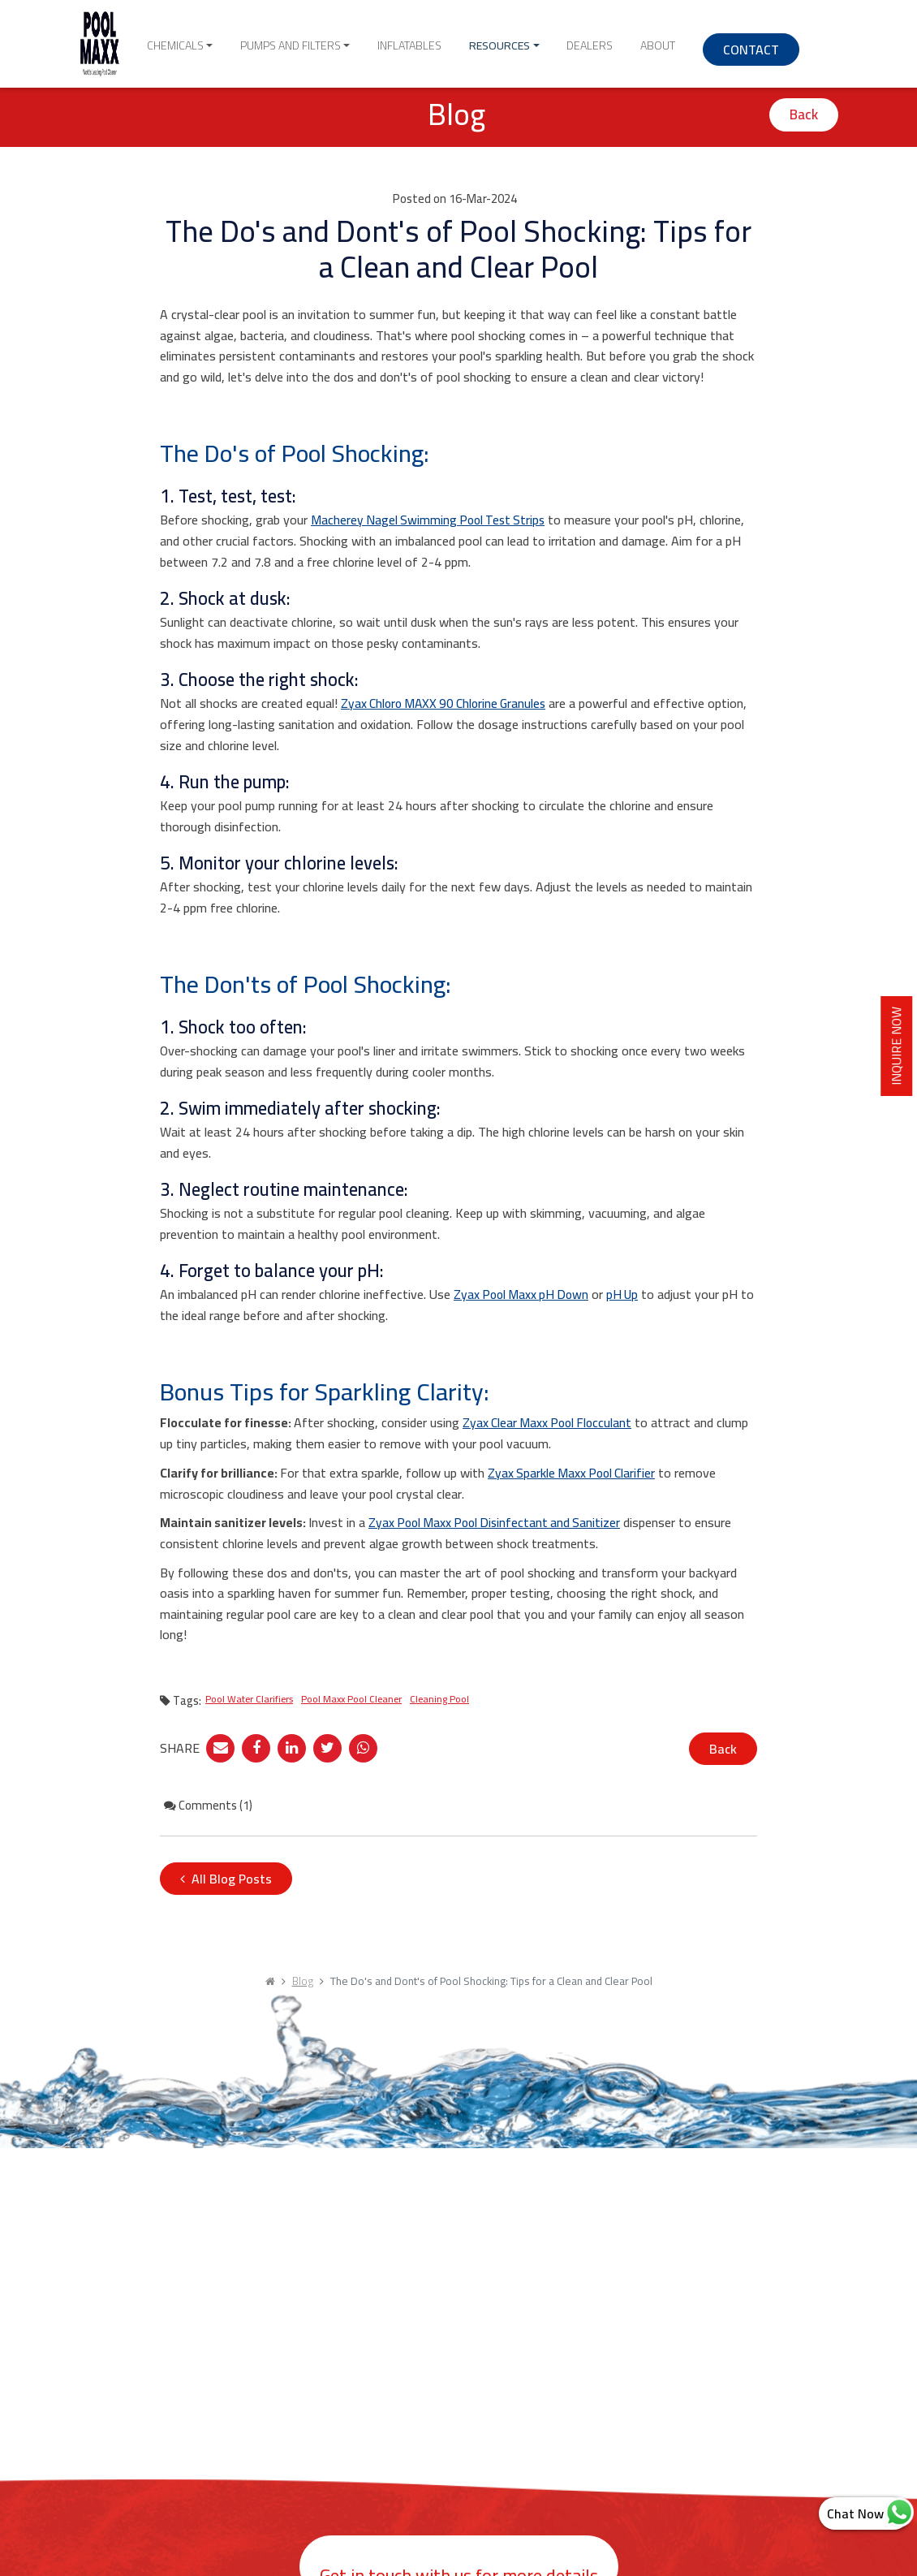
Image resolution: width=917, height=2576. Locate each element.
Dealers (579, 41)
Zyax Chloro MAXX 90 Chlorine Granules (447, 703)
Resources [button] (504, 41)
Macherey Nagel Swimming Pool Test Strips (431, 519)
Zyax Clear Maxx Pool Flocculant (550, 1422)
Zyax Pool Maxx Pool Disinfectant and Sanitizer (498, 1521)
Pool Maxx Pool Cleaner (351, 1697)
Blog (303, 1980)
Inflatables (429, 41)
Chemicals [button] (224, 41)
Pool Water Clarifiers (249, 1697)
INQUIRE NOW (901, 1048)
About (632, 41)
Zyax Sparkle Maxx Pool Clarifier (574, 1472)
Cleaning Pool (439, 1697)
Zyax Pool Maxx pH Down (524, 1294)
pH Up (628, 1294)
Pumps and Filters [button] (325, 41)
